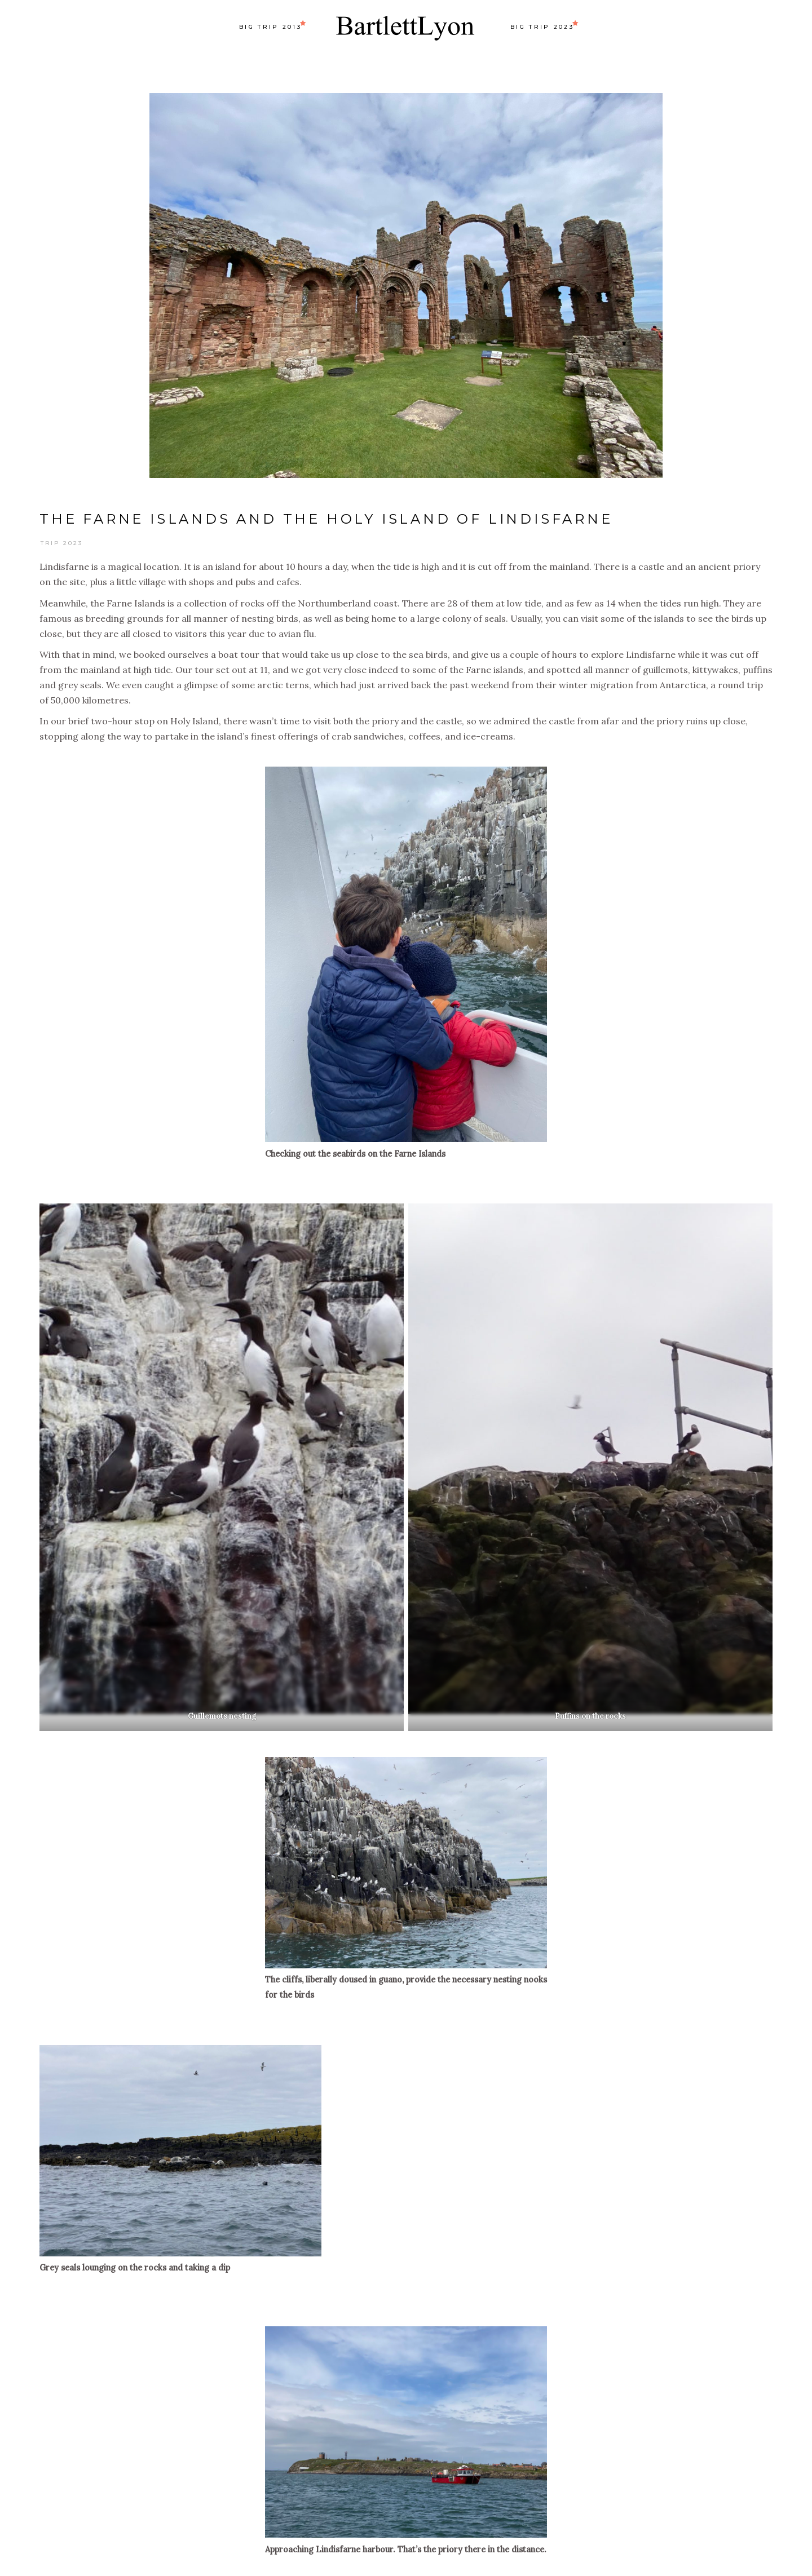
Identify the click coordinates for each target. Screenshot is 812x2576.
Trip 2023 (62, 543)
